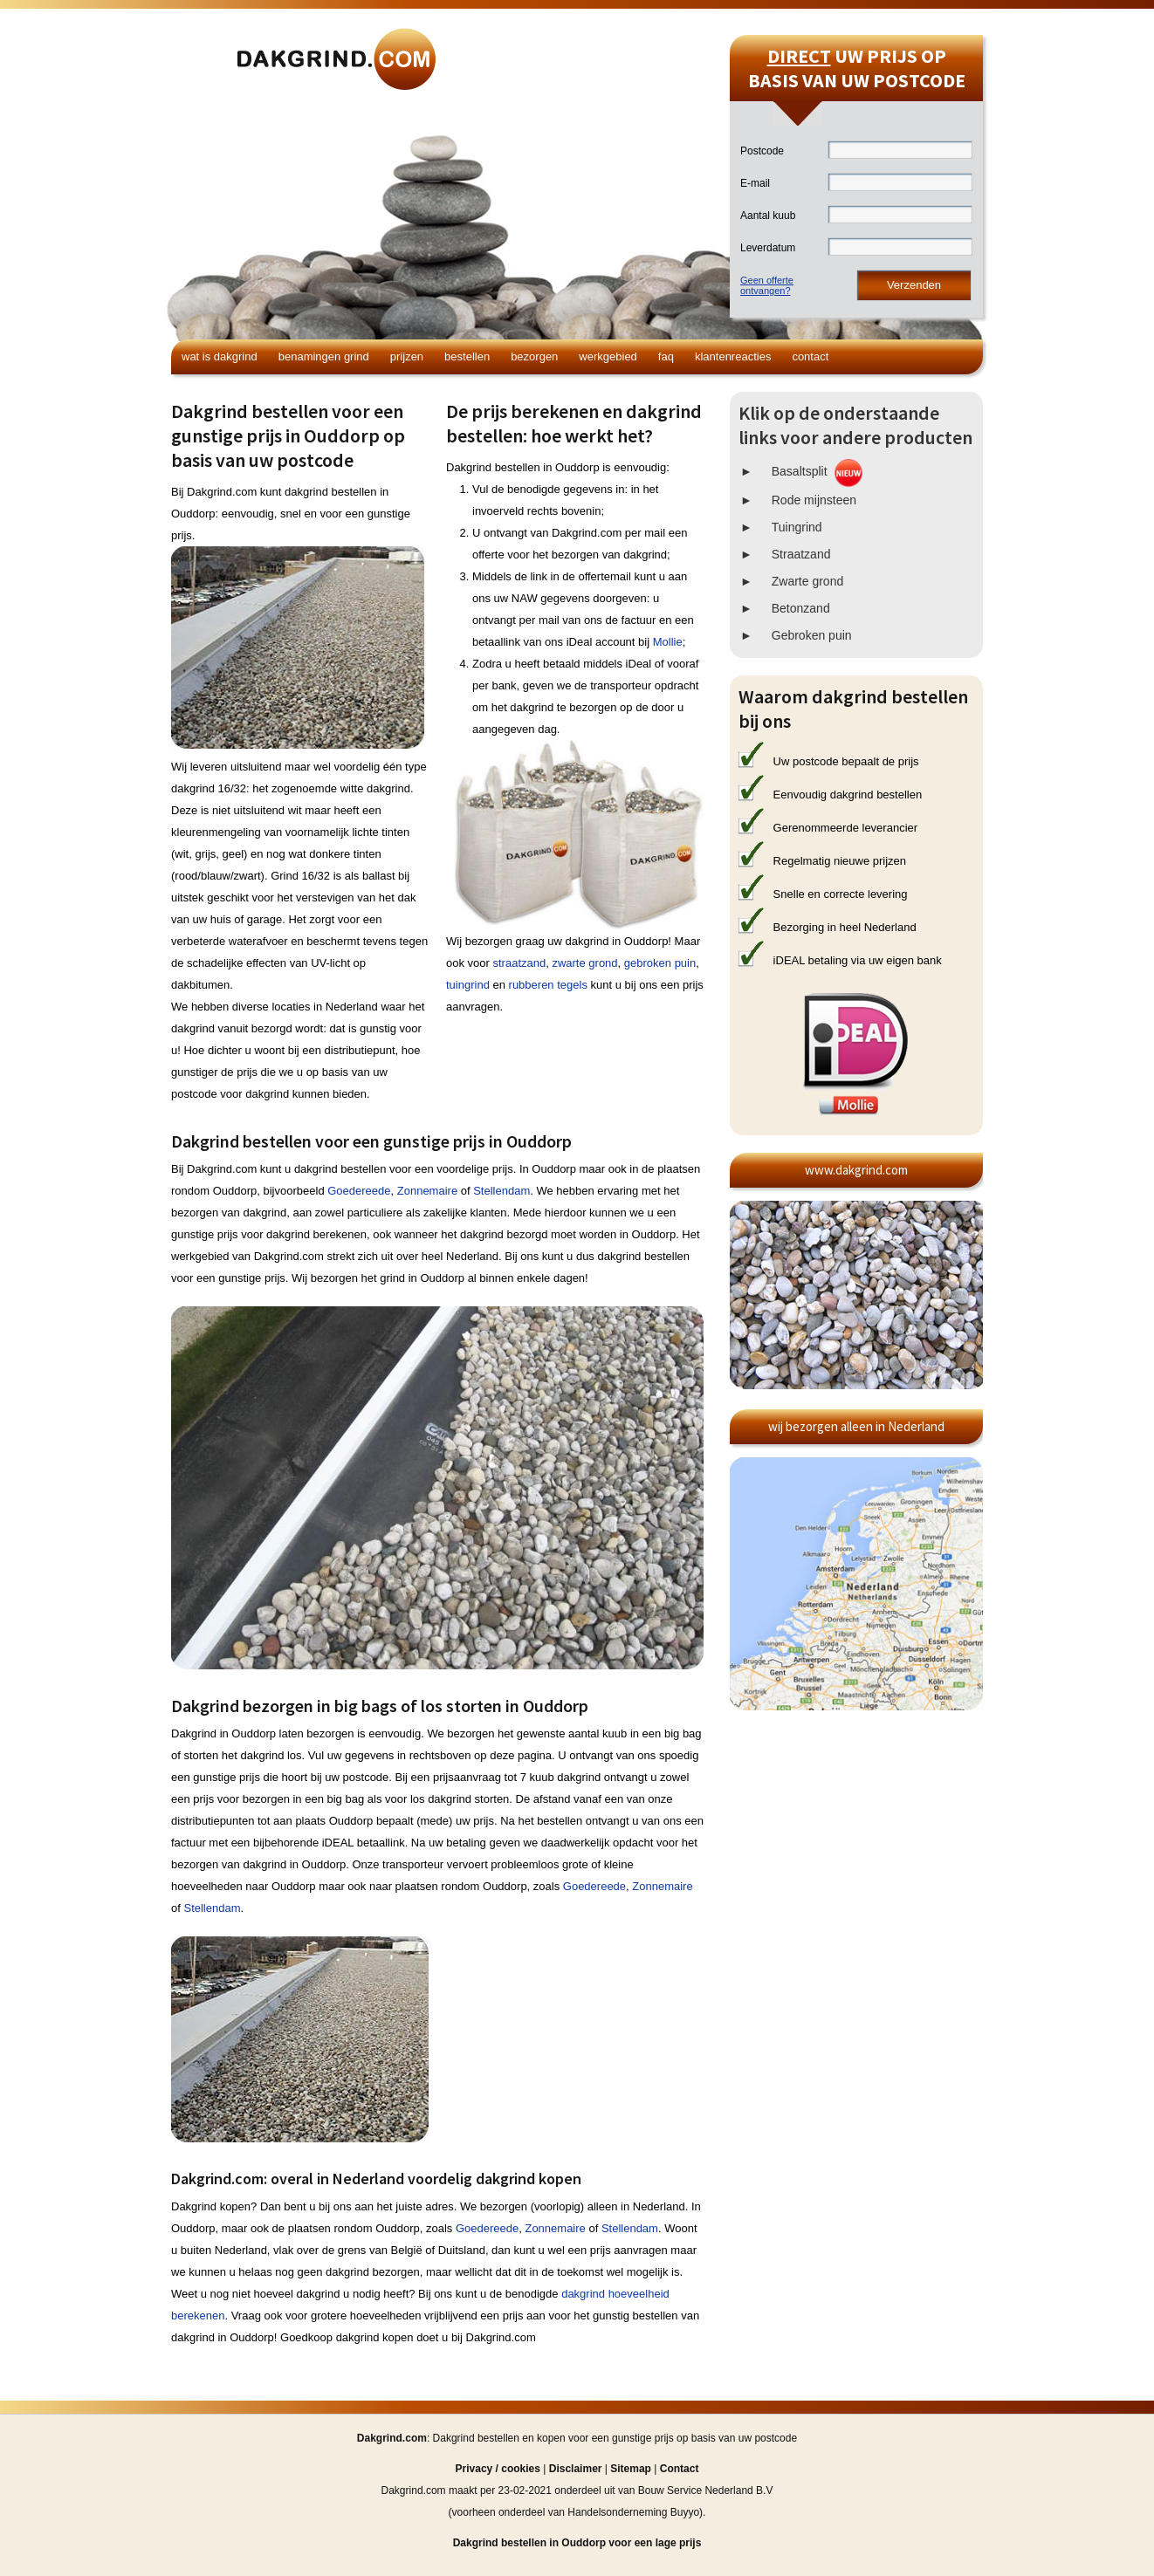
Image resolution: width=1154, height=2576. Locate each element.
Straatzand (801, 554)
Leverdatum (767, 248)
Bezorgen (534, 356)
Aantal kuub (767, 215)
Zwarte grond (807, 581)
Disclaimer (575, 2469)
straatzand (519, 962)
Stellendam (501, 1190)
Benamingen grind (323, 356)
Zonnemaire (427, 1190)
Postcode (762, 151)
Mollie (668, 641)
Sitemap (630, 2469)
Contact (810, 356)
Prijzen (406, 356)
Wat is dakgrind (220, 356)
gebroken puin (660, 962)
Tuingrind (797, 527)
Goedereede (358, 1190)
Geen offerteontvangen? (766, 285)
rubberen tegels (548, 984)
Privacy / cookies (498, 2469)
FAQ (666, 356)
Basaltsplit (800, 471)
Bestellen (467, 356)
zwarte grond (584, 962)
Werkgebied (608, 356)
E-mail (755, 183)
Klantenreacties (733, 356)
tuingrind (468, 984)
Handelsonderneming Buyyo (633, 2512)
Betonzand (801, 608)
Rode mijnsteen (814, 500)
